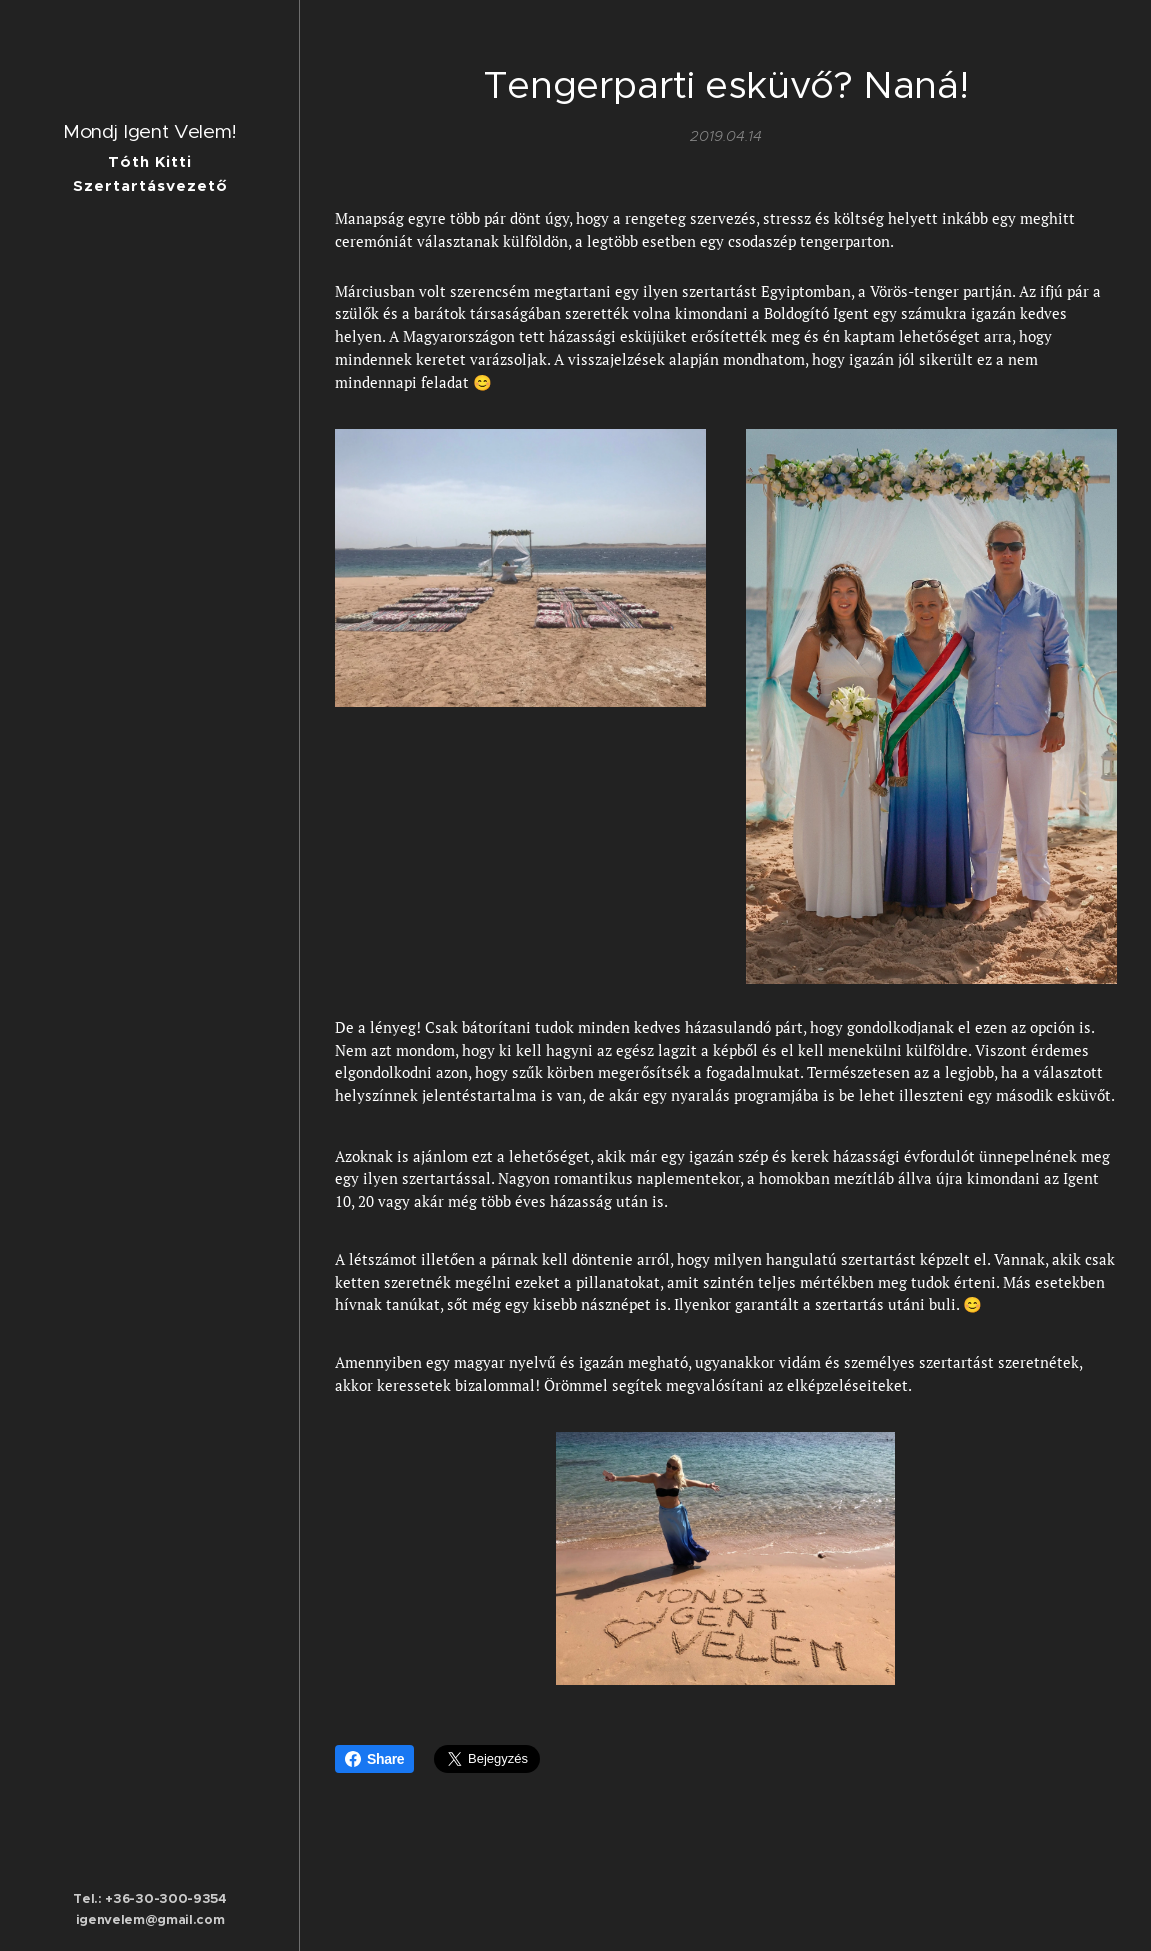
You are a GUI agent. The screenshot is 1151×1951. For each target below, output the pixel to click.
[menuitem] (150, 940)
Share (374, 1759)
